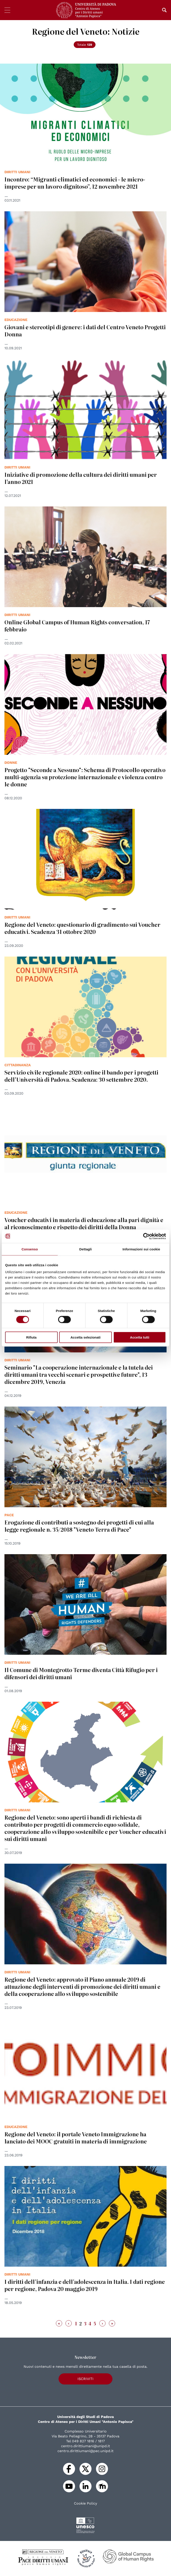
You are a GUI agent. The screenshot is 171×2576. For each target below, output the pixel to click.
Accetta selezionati (85, 1337)
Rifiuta (31, 1337)
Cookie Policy (85, 2503)
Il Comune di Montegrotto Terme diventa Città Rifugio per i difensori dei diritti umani (81, 1673)
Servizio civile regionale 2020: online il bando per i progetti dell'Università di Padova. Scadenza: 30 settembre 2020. (81, 1075)
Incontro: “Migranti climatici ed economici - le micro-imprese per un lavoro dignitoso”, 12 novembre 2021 (74, 182)
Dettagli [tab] (85, 1249)
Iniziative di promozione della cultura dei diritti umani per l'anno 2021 (80, 478)
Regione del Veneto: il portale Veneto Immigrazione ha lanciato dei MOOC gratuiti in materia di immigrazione (75, 2137)
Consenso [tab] (30, 1249)
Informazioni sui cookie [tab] (141, 1249)
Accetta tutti (139, 1337)
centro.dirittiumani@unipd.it (85, 2446)
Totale (84, 44)
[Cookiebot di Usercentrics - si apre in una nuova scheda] (146, 1236)
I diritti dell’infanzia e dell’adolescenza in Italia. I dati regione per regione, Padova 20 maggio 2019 (84, 2285)
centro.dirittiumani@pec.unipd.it (85, 2451)
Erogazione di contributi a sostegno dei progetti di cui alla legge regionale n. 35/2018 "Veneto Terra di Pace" (79, 1525)
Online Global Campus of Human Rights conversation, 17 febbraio (77, 625)
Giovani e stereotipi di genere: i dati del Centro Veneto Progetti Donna (85, 330)
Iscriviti (85, 2379)
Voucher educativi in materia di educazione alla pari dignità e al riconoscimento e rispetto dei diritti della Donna (83, 1223)
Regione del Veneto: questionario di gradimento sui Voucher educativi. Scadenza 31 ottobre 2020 (82, 927)
